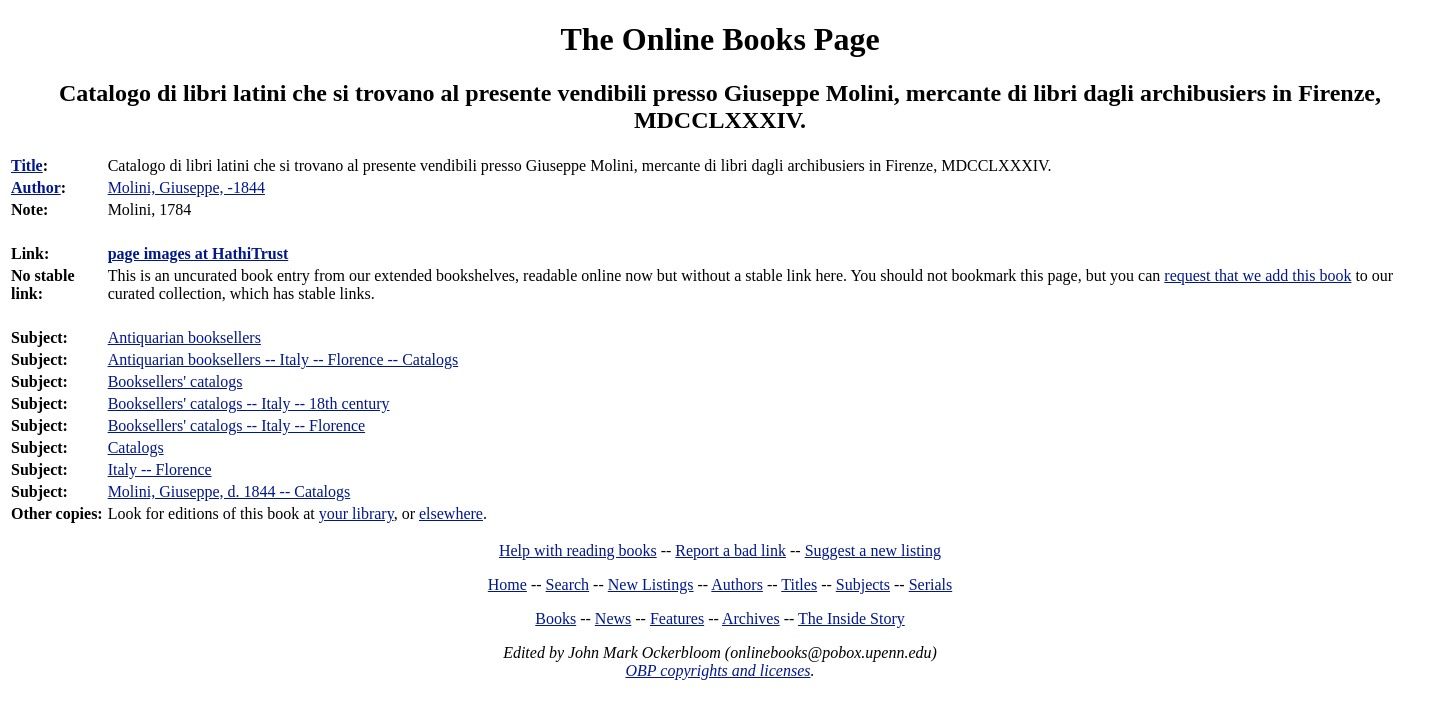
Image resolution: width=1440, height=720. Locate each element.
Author (36, 187)
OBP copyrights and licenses (717, 670)
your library (356, 513)
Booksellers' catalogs (175, 381)
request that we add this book (1257, 275)
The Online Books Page (719, 39)
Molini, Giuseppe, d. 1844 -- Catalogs (229, 491)
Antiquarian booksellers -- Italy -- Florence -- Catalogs (283, 359)
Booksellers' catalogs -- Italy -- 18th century (249, 403)
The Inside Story (851, 618)
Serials (931, 584)
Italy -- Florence (160, 469)
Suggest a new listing (873, 550)
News (613, 618)
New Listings (651, 584)
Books (555, 618)
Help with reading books (578, 550)
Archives (751, 618)
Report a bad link (730, 550)
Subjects (863, 584)
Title (27, 165)
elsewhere (451, 513)
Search (568, 584)
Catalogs (136, 447)
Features (677, 618)
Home (507, 584)
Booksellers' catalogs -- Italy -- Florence (236, 425)
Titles (799, 584)
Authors (737, 584)
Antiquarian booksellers (184, 337)
